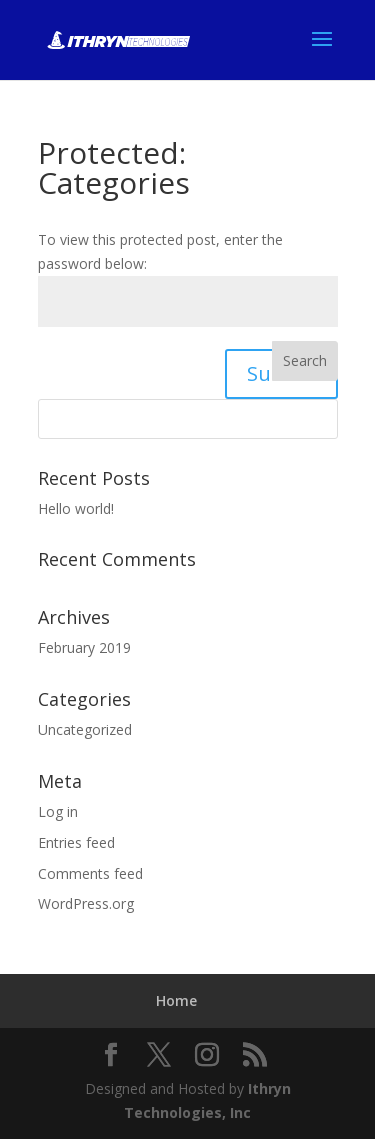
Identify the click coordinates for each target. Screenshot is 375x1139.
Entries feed (76, 842)
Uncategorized (85, 729)
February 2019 (84, 647)
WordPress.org (86, 903)
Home (176, 1000)
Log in (58, 811)
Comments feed (90, 873)
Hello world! (76, 508)
